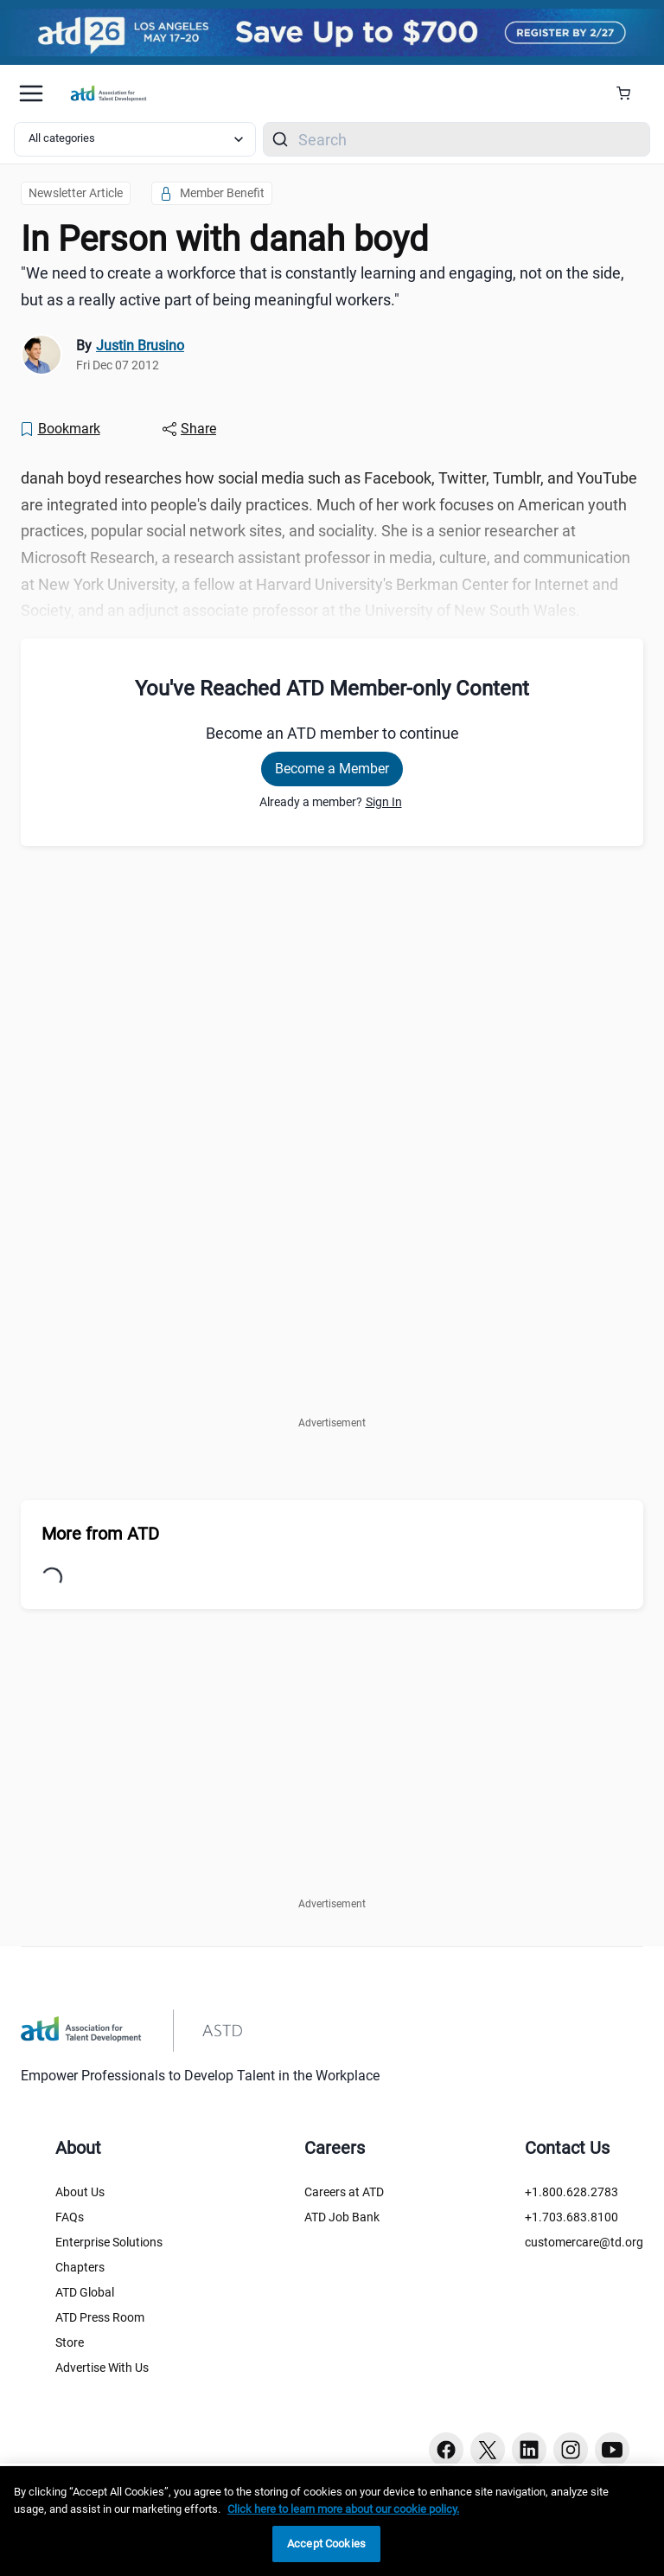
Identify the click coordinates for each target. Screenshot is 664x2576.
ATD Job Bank (342, 2217)
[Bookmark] (59, 429)
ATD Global (84, 2292)
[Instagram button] (570, 2449)
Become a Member (332, 768)
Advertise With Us (102, 2367)
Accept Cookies (326, 2543)
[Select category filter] (135, 139)
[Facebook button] (446, 2449)
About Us (80, 2192)
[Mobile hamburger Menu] (31, 93)
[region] (332, 2521)
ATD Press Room (99, 2317)
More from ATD (100, 1533)
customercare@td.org (584, 2242)
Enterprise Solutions (109, 2242)
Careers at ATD (344, 2192)
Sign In (384, 802)
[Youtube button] (612, 2449)
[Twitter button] (487, 2449)
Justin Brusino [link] (140, 345)
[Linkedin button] (529, 2449)
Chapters (80, 2267)
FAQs (69, 2217)
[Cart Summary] (630, 93)
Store (69, 2342)
